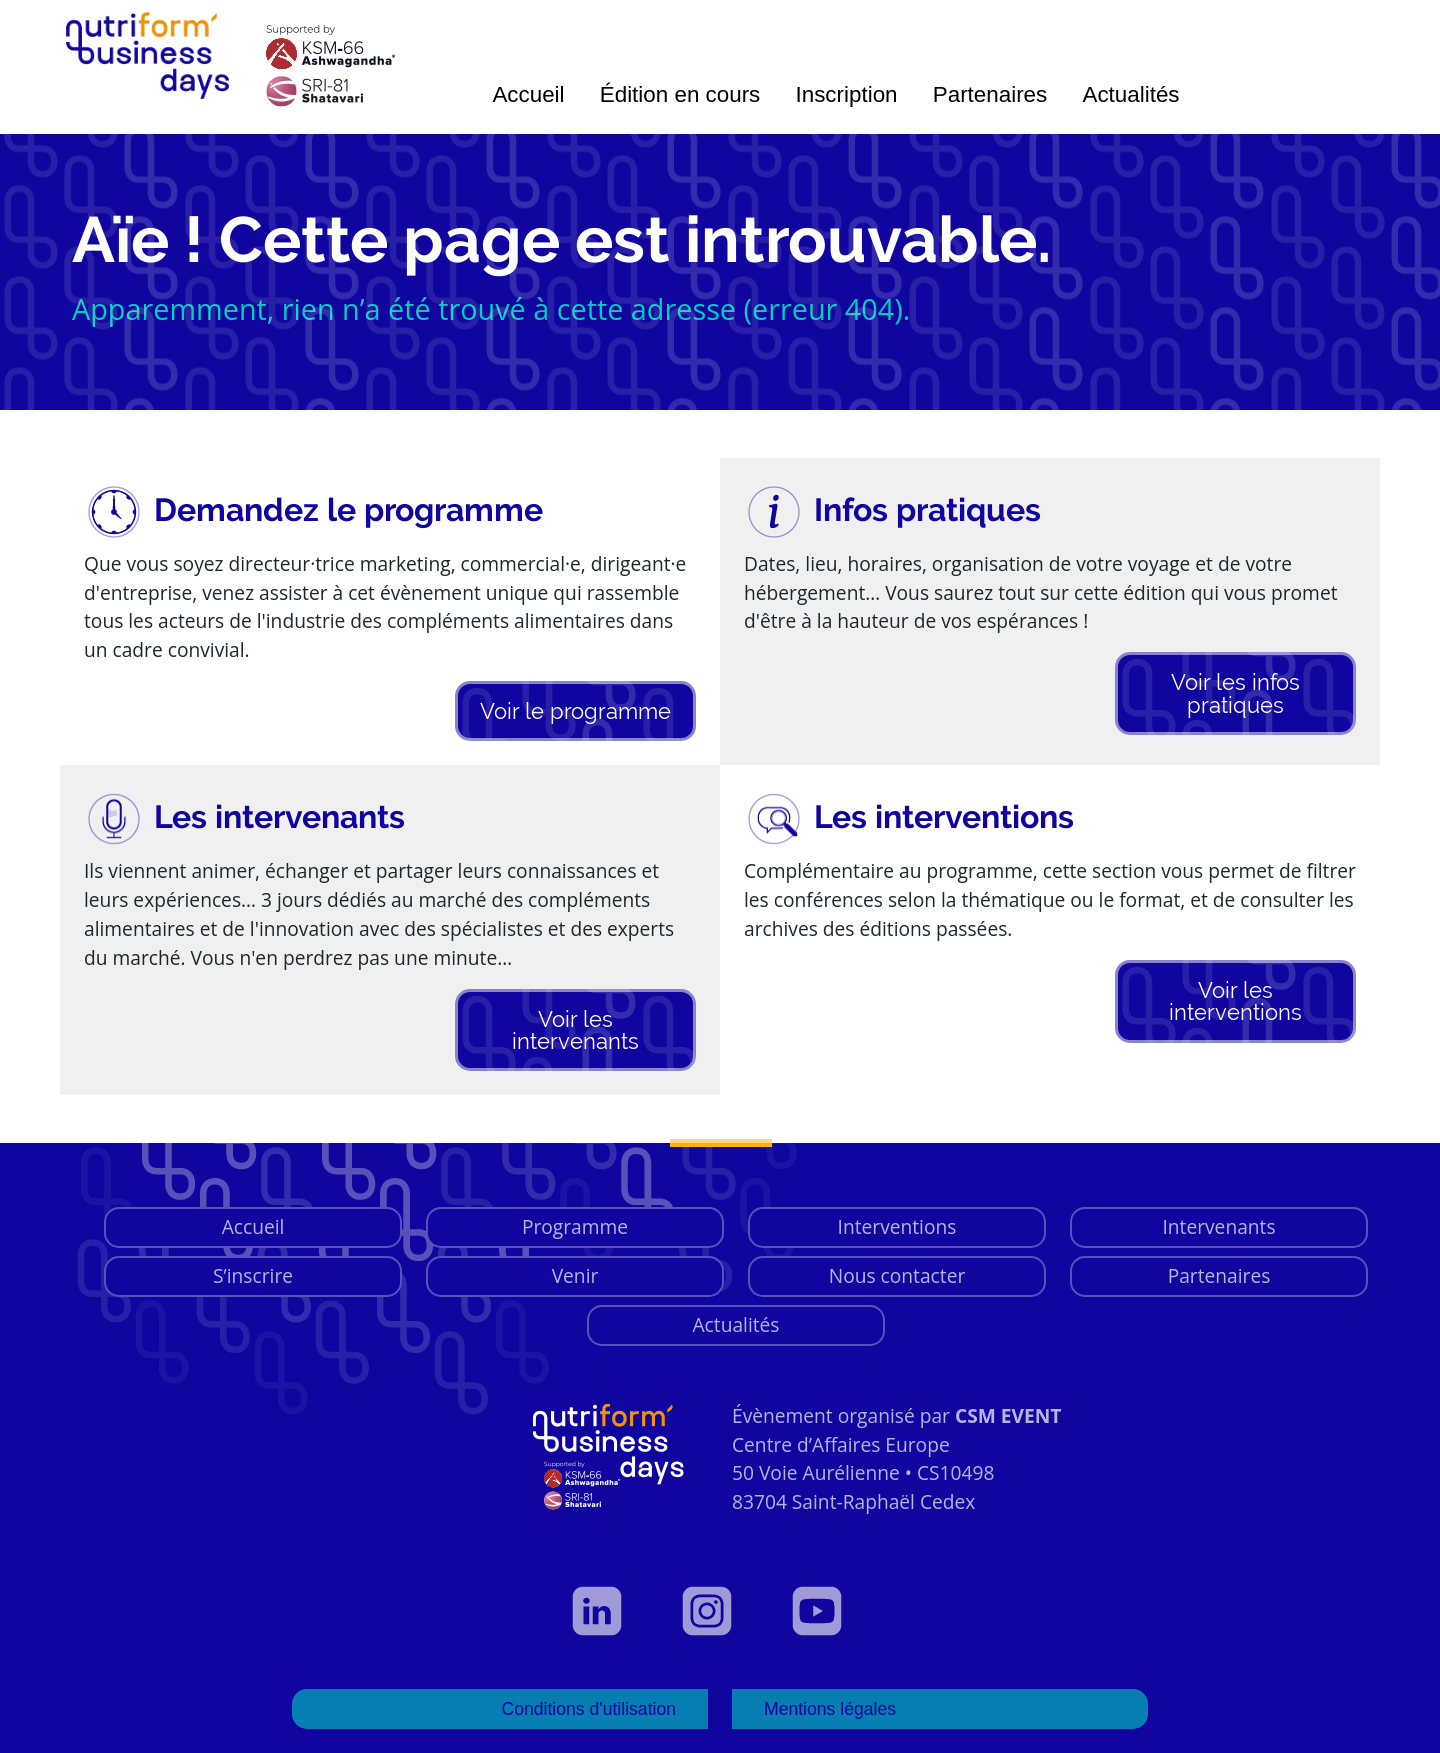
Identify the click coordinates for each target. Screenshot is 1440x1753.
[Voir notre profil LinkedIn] (610, 1611)
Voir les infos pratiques (1235, 693)
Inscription (847, 94)
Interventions (897, 1226)
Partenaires (990, 94)
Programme (575, 1226)
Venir (575, 1275)
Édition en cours (680, 94)
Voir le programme (575, 711)
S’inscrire (253, 1275)
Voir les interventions (1235, 1001)
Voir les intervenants (575, 1030)
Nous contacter (897, 1275)
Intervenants (1218, 1226)
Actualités (1130, 94)
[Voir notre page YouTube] (830, 1611)
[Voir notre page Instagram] (720, 1611)
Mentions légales (830, 1709)
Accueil (528, 94)
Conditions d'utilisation (588, 1709)
